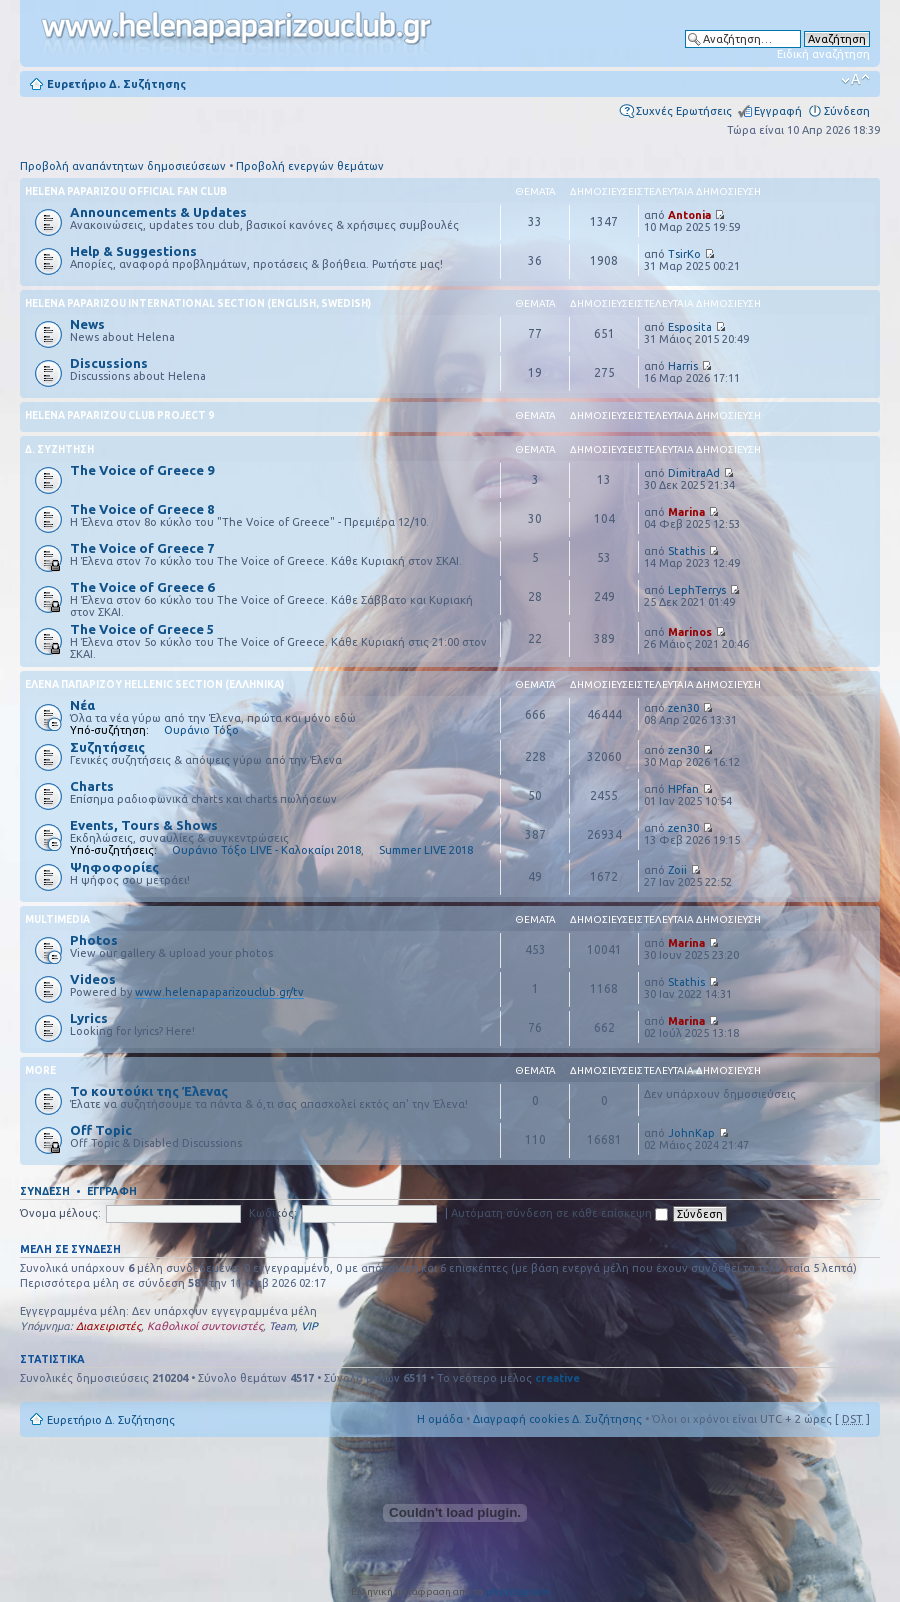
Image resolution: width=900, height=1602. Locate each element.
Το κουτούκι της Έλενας (149, 1091)
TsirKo (684, 254)
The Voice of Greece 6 (142, 587)
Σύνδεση (847, 111)
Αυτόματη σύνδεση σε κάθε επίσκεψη (559, 1213)
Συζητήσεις (107, 747)
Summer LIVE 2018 (426, 850)
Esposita (690, 327)
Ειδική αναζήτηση (823, 54)
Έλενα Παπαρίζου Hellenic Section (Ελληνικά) (154, 684)
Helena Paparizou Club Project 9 (119, 415)
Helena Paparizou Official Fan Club (126, 191)
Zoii (677, 870)
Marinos (690, 632)
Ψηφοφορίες (114, 867)
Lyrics (89, 1018)
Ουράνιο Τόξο (201, 730)
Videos (93, 979)
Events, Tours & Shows (144, 825)
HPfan (683, 789)
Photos (94, 940)
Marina (686, 512)
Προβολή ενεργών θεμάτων (310, 166)
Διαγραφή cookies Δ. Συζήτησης (557, 1419)
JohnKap (691, 1133)
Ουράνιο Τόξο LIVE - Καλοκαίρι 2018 (266, 850)
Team (282, 1326)
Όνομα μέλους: (60, 1213)
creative (557, 1378)
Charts (92, 786)
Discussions (109, 363)
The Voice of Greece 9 (142, 470)
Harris (683, 366)
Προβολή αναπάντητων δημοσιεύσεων (123, 166)
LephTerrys (697, 590)
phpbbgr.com (518, 1591)
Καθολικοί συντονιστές (205, 1326)
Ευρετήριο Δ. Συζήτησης (116, 84)
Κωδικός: (273, 1213)
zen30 (683, 708)
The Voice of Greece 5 (142, 629)
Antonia (689, 215)
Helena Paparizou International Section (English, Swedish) (198, 303)
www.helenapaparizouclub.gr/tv (219, 992)
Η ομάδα (440, 1419)
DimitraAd (694, 473)
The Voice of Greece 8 (142, 509)
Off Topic (101, 1130)
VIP (309, 1326)
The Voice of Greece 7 (142, 548)
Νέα (82, 705)
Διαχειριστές (108, 1326)
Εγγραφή (778, 111)
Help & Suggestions (133, 251)
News (87, 324)
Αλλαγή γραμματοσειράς (855, 80)
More (40, 1070)
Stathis (686, 551)
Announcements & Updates (158, 212)
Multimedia (57, 919)
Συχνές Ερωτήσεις (684, 111)
